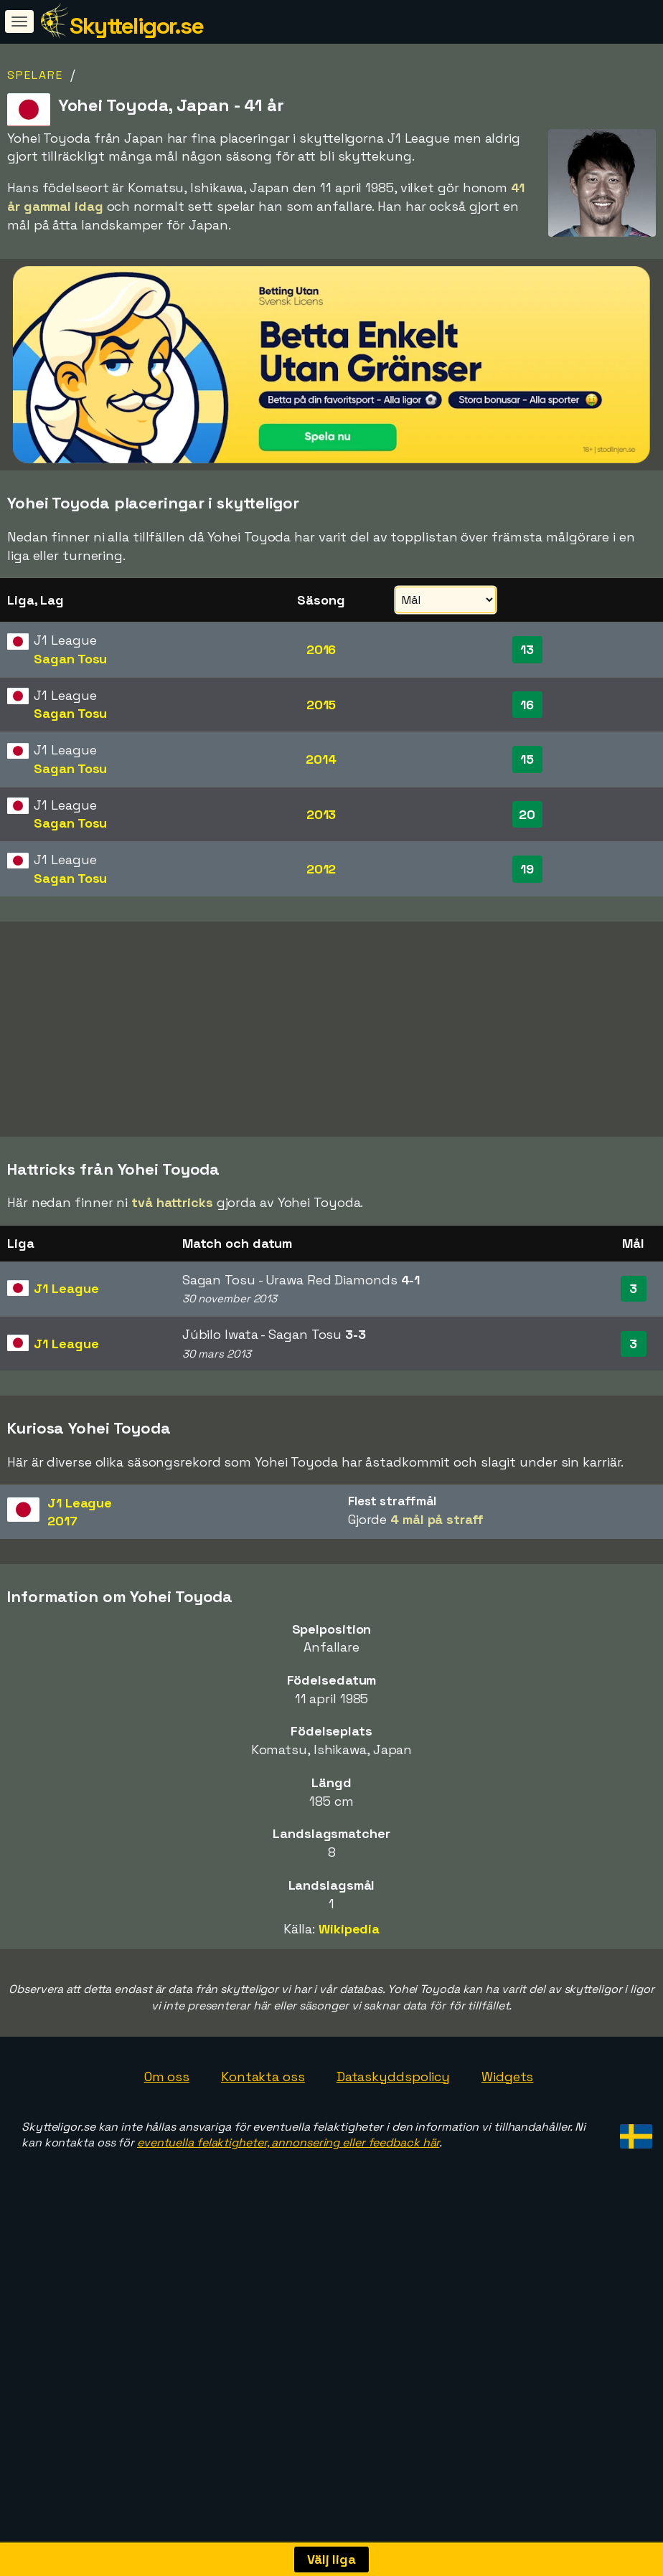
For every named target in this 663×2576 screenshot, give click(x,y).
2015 (321, 704)
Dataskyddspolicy (393, 2124)
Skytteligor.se (136, 25)
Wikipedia (349, 1977)
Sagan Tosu (70, 658)
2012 (321, 869)
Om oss (166, 2124)
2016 (321, 649)
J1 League (66, 1337)
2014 (321, 759)
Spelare (35, 74)
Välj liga (331, 2559)
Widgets (507, 2124)
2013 (321, 814)
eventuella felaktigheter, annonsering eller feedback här (288, 2191)
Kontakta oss (263, 2124)
